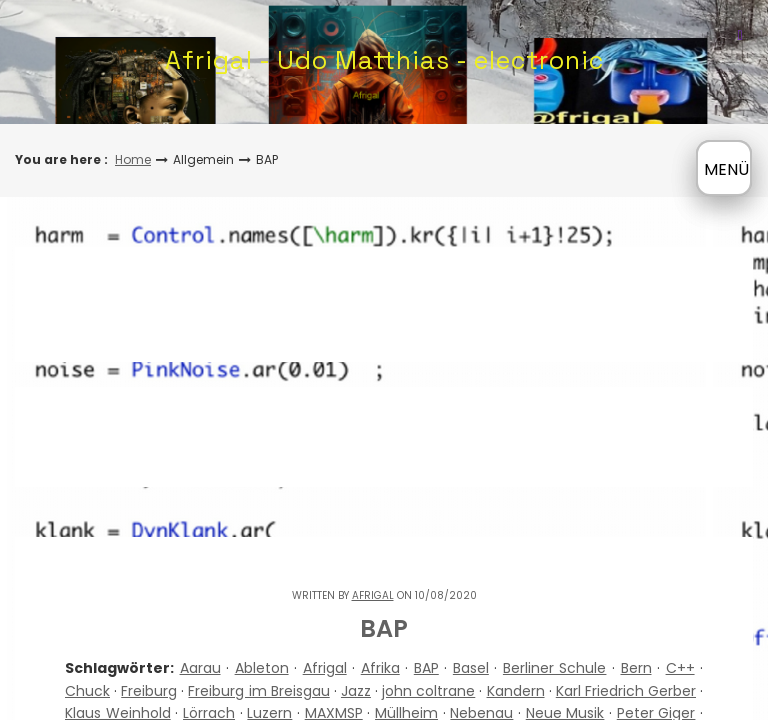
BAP (426, 668)
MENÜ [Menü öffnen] (726, 169)
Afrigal (373, 595)
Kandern (516, 691)
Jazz (356, 691)
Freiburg (149, 691)
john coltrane (428, 691)
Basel (471, 668)
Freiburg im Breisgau (258, 691)
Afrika (380, 668)
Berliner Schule (555, 668)
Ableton (262, 668)
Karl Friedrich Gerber (626, 691)
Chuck (87, 691)
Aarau (200, 668)
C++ (680, 668)
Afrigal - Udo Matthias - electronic (384, 60)
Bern (636, 668)
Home (133, 159)
